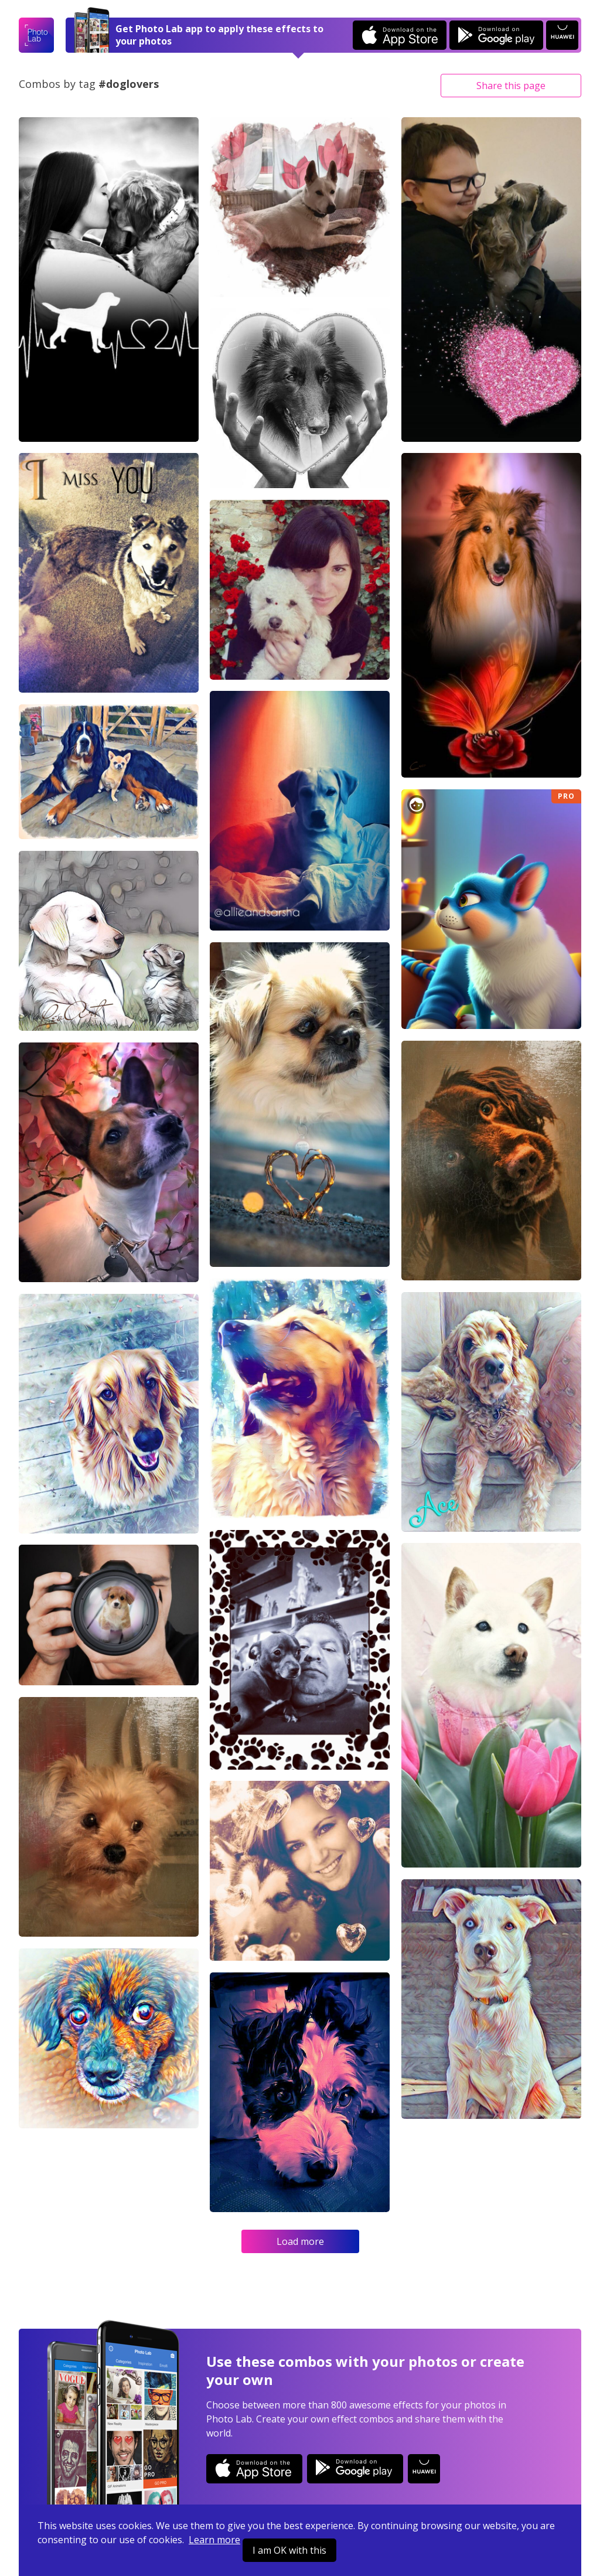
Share (511, 85)
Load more (300, 2241)
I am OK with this (289, 2550)
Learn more (214, 2539)
